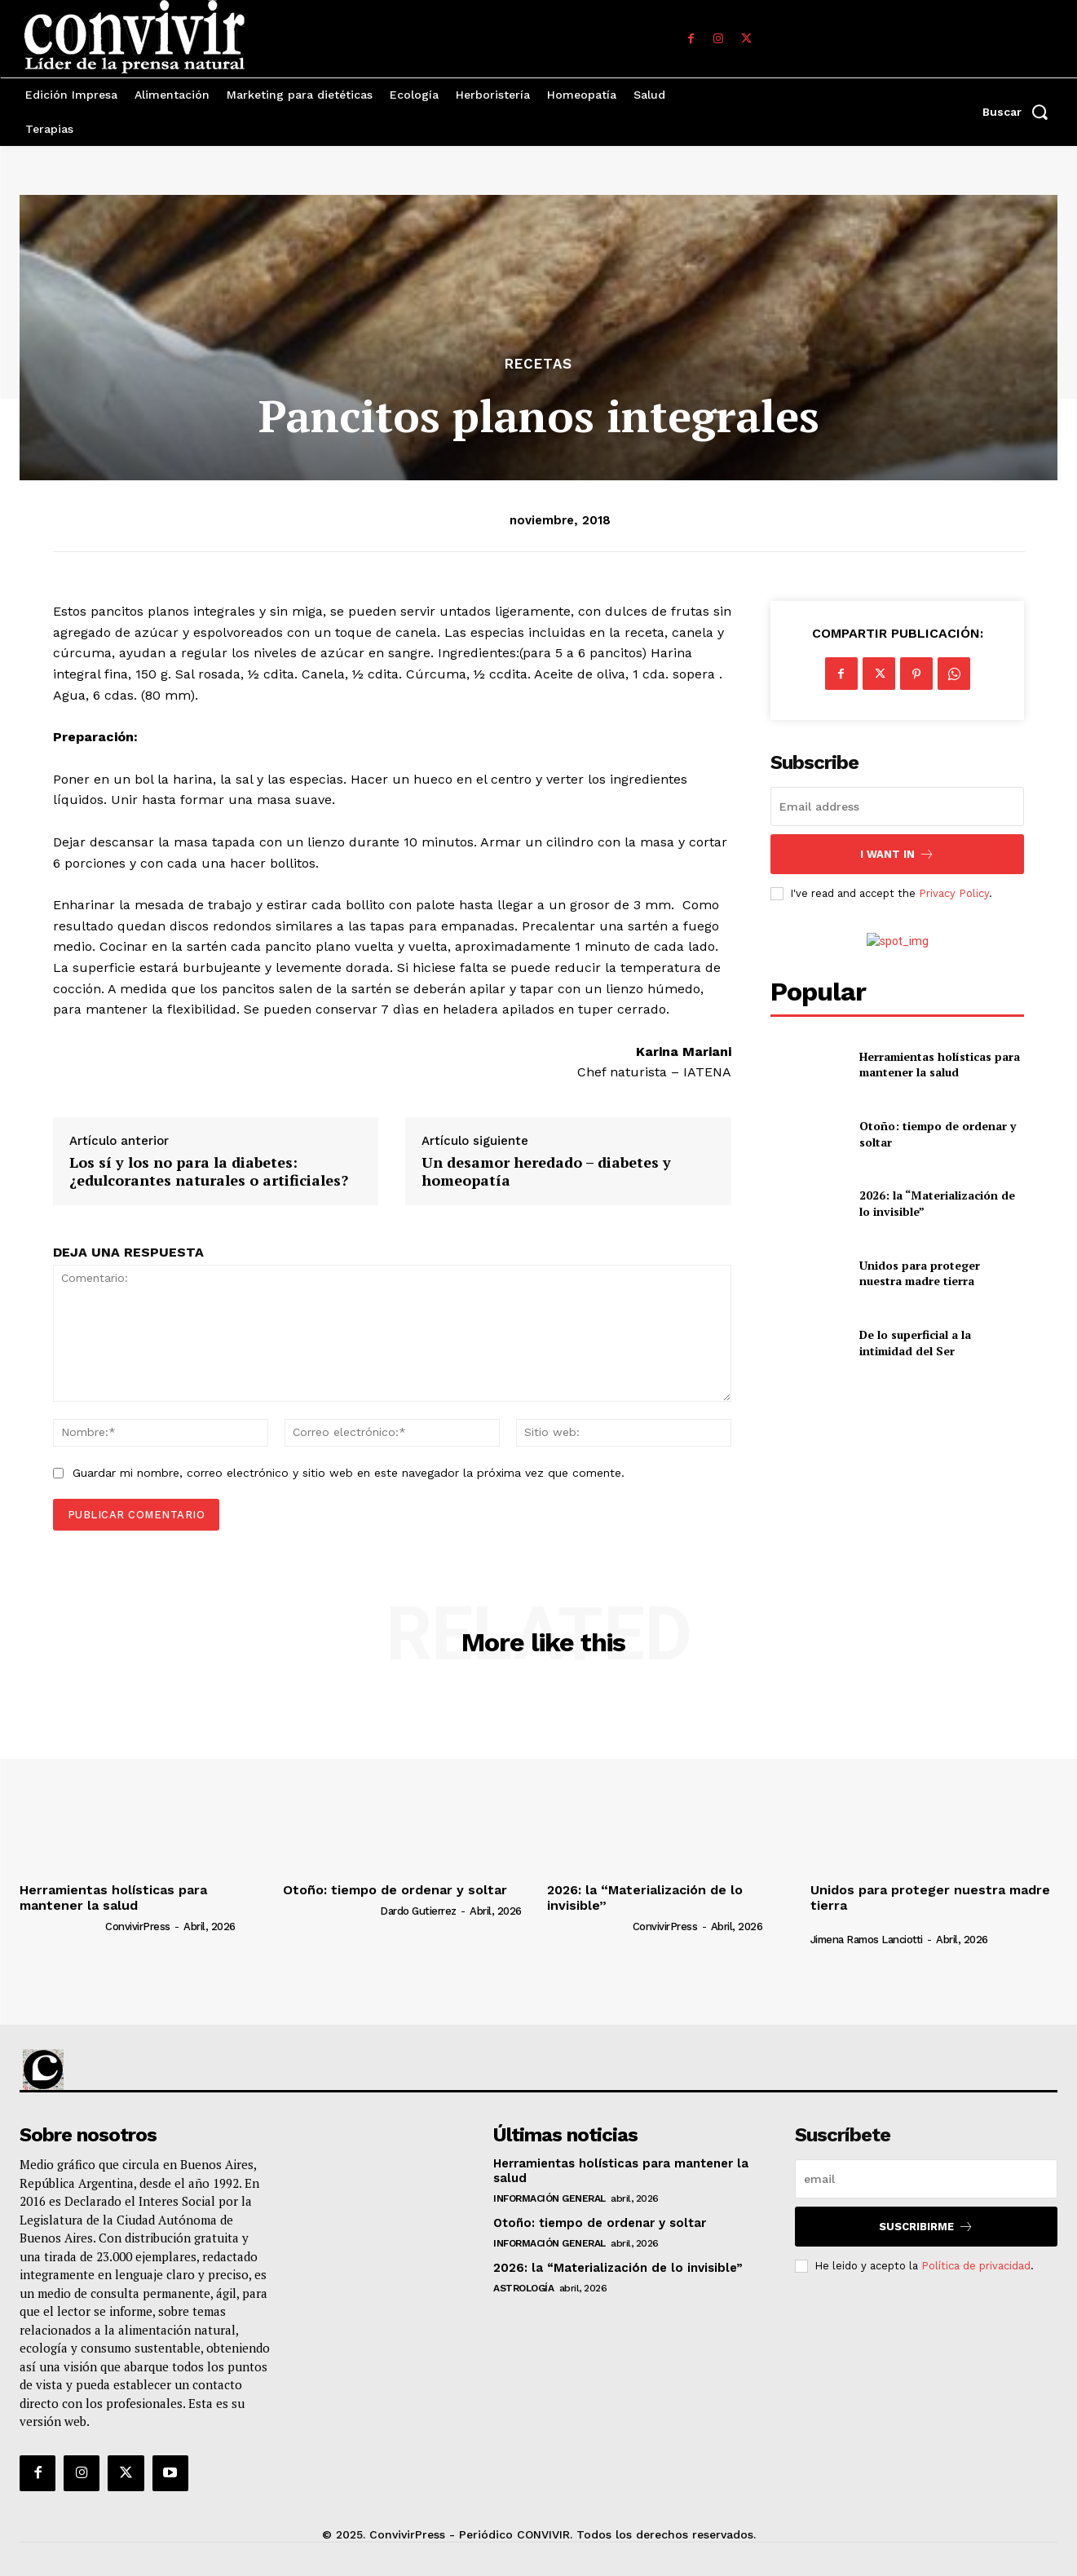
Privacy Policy (954, 893)
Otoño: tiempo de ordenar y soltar (395, 1890)
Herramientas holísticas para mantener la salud (939, 1064)
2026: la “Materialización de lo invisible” (645, 1897)
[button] (1019, 112)
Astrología (523, 2288)
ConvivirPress (137, 1926)
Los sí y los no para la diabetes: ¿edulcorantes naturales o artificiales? (208, 1171)
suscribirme (926, 2226)
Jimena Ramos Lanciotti (866, 1939)
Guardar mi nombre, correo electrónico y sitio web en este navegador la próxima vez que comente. (349, 1472)
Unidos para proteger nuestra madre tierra (919, 1273)
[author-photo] (61, 1926)
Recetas (538, 364)
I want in (897, 854)
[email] (897, 806)
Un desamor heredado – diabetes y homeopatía (546, 1171)
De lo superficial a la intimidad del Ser (915, 1343)
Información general (549, 2198)
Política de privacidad (976, 2266)
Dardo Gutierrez (418, 1911)
